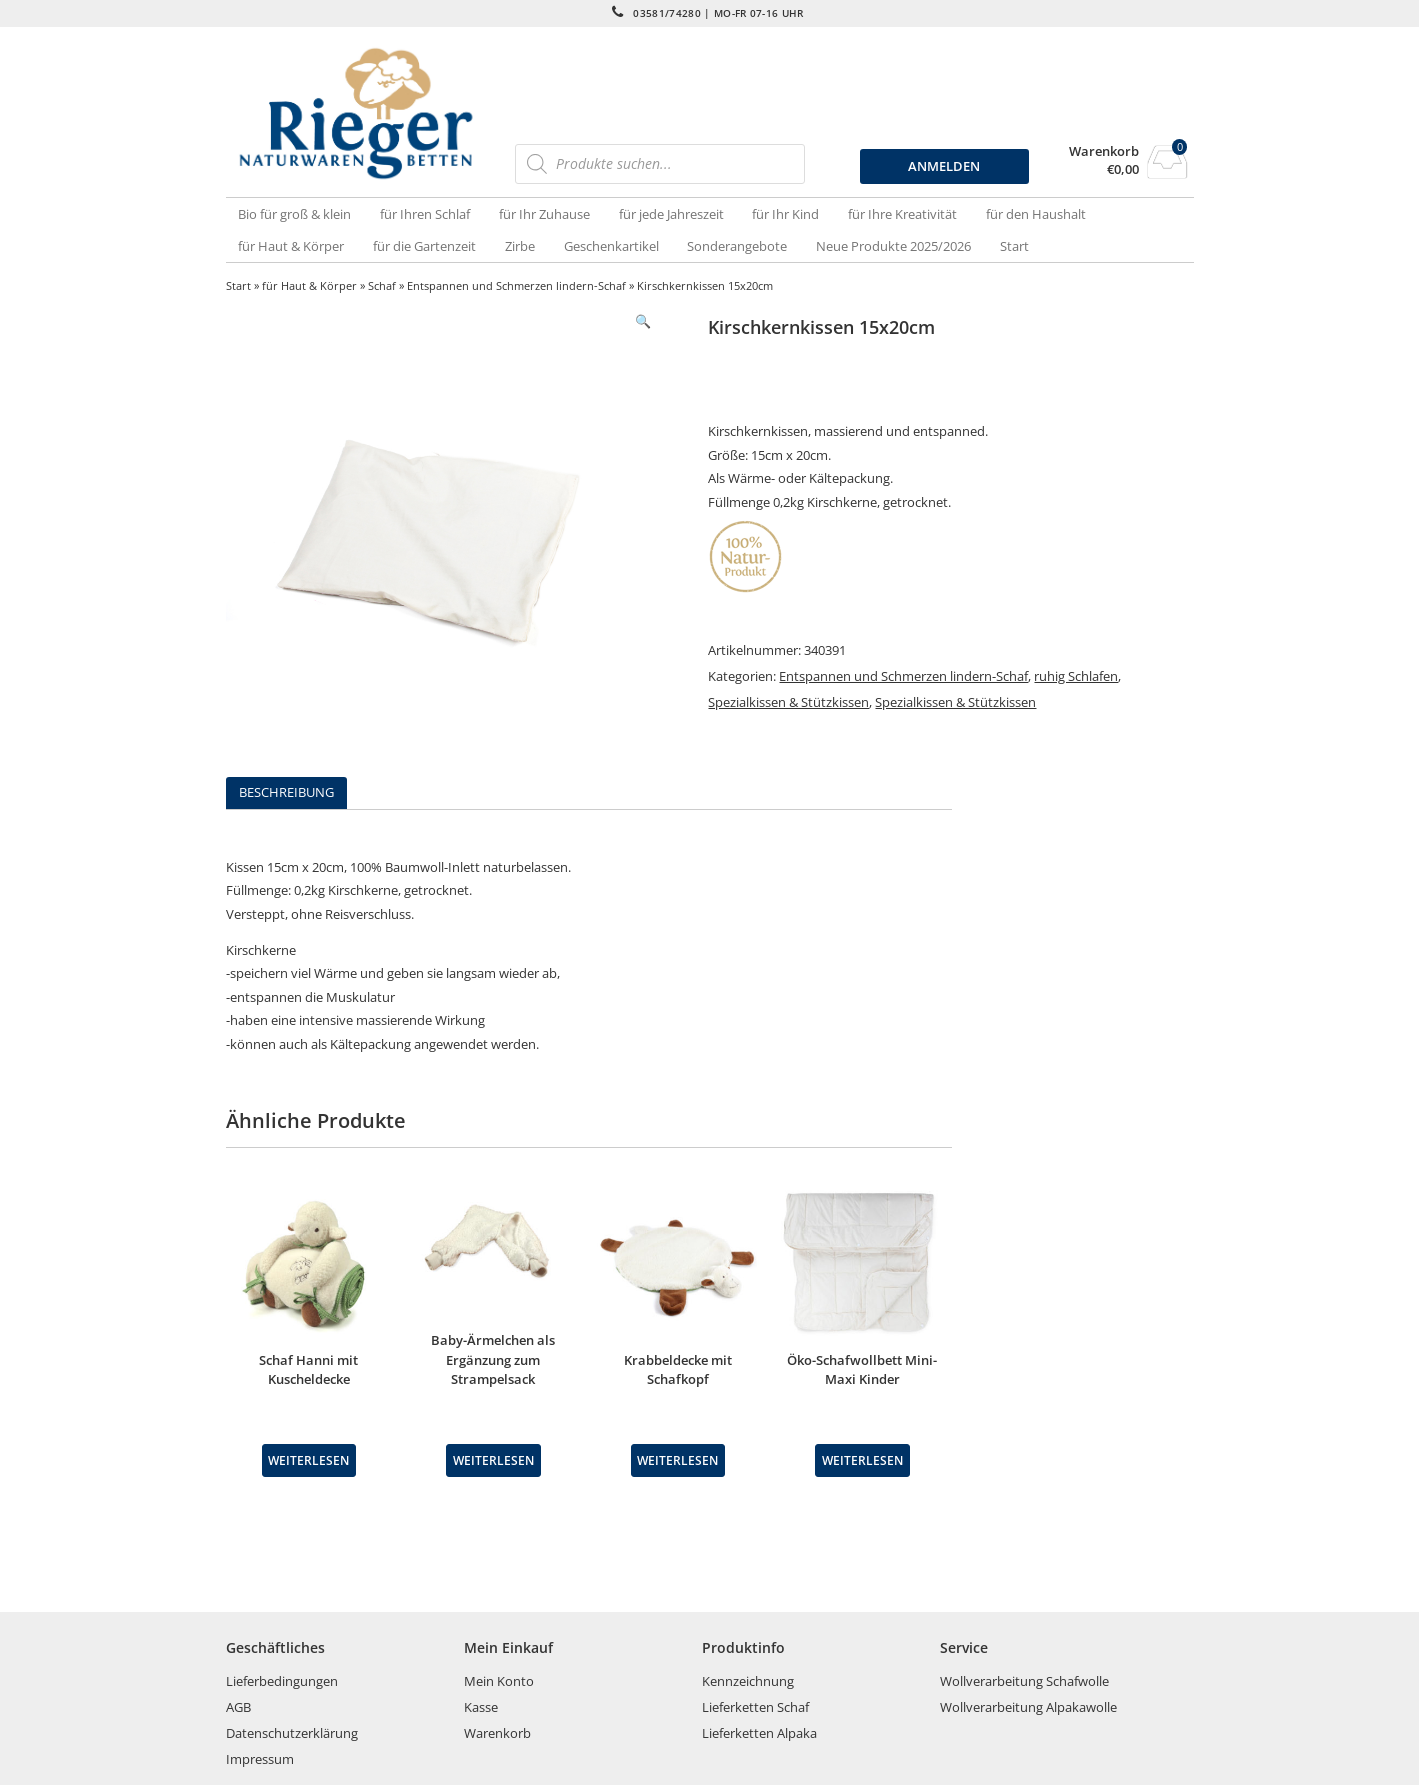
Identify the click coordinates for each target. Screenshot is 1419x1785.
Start (1014, 246)
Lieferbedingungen (282, 1681)
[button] (643, 321)
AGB (238, 1707)
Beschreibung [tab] (286, 792)
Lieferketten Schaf (755, 1707)
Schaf (382, 285)
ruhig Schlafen (1076, 676)
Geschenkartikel (611, 246)
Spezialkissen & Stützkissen (788, 702)
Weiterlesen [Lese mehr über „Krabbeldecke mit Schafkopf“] (677, 1460)
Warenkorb (1104, 151)
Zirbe (520, 246)
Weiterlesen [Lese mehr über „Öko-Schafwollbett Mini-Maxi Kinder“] (862, 1460)
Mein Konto (499, 1681)
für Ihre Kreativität (902, 214)
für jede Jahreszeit (671, 214)
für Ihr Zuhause (544, 214)
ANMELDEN (944, 166)
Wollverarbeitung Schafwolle (1024, 1681)
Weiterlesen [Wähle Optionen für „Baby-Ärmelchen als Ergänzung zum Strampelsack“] (493, 1460)
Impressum (260, 1759)
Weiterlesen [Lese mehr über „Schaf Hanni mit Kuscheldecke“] (308, 1460)
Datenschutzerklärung (292, 1733)
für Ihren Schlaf (425, 214)
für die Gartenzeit (424, 246)
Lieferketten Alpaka (759, 1733)
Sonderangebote (737, 246)
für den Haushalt (1036, 214)
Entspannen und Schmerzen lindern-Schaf (516, 285)
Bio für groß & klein (294, 214)
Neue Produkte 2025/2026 (893, 246)
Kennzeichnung (748, 1681)
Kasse (481, 1707)
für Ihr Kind (785, 214)
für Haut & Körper (291, 246)
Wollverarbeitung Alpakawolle (1028, 1707)
